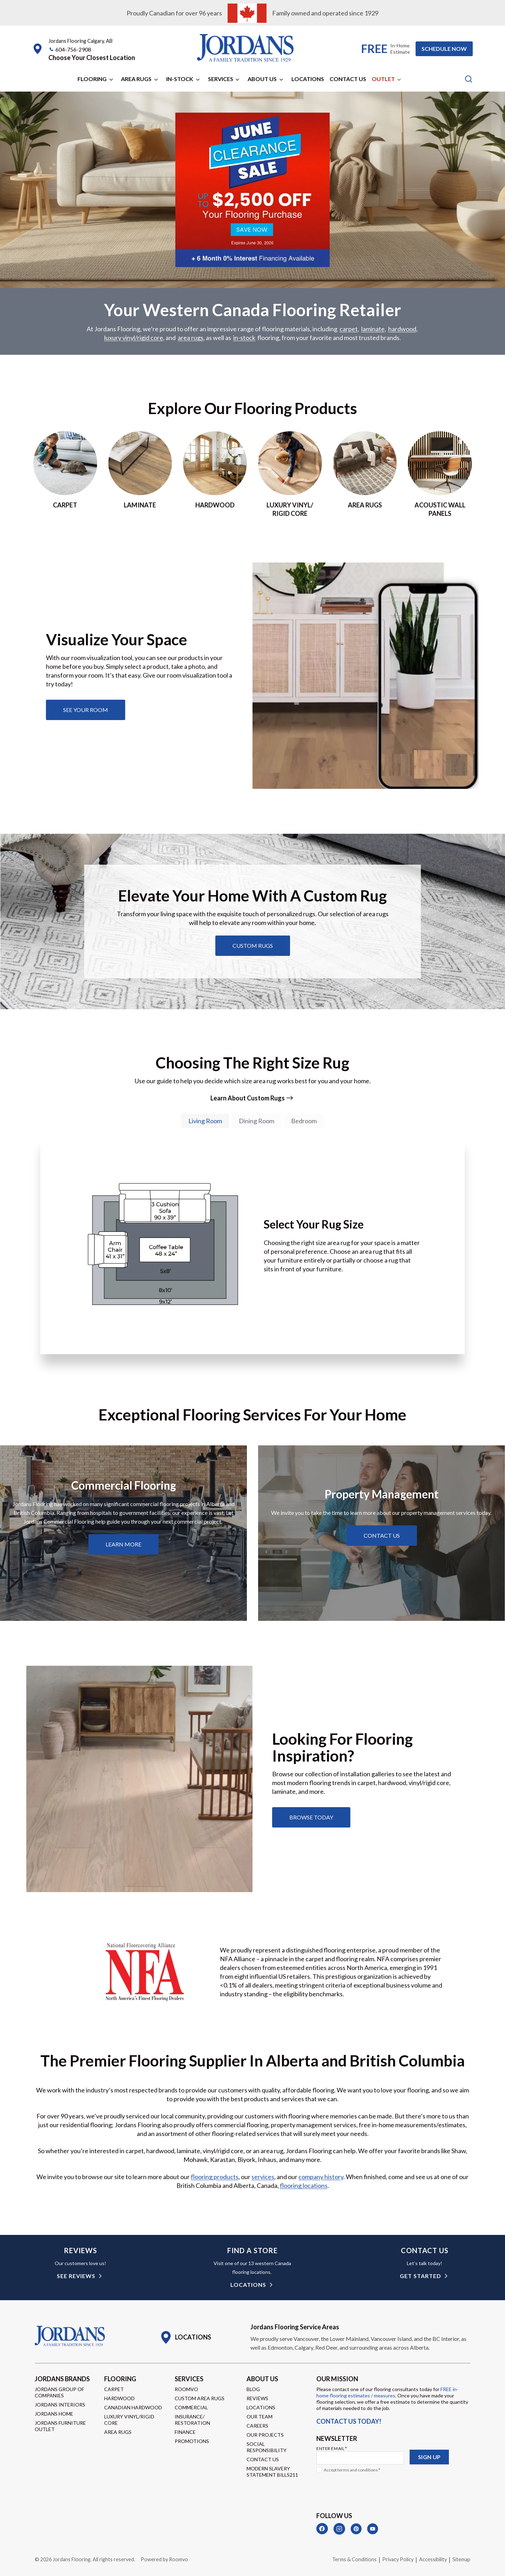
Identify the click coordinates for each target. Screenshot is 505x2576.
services (262, 2177)
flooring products (214, 2177)
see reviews (76, 2275)
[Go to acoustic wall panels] (440, 474)
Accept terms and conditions (352, 2469)
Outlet (383, 78)
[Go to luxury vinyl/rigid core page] (290, 474)
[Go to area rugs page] (365, 474)
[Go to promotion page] (252, 262)
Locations (307, 78)
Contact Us (348, 78)
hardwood (402, 329)
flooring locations (304, 2185)
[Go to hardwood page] (215, 474)
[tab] (205, 1121)
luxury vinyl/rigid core (133, 337)
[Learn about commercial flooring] (123, 1544)
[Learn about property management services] (381, 1535)
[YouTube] (372, 2528)
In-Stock (179, 78)
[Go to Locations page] (185, 2337)
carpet (348, 329)
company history (320, 2177)
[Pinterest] (356, 2528)
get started (420, 2275)
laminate (373, 329)
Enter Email (331, 2448)
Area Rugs (136, 78)
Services (220, 78)
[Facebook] (322, 2528)
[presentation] (369, 2489)
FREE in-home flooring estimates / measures (387, 2392)
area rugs (190, 337)
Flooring (92, 78)
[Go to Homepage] (70, 2336)
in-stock (244, 337)
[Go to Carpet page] (65, 474)
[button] (91, 57)
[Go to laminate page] (140, 474)
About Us (262, 78)
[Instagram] (339, 2529)
